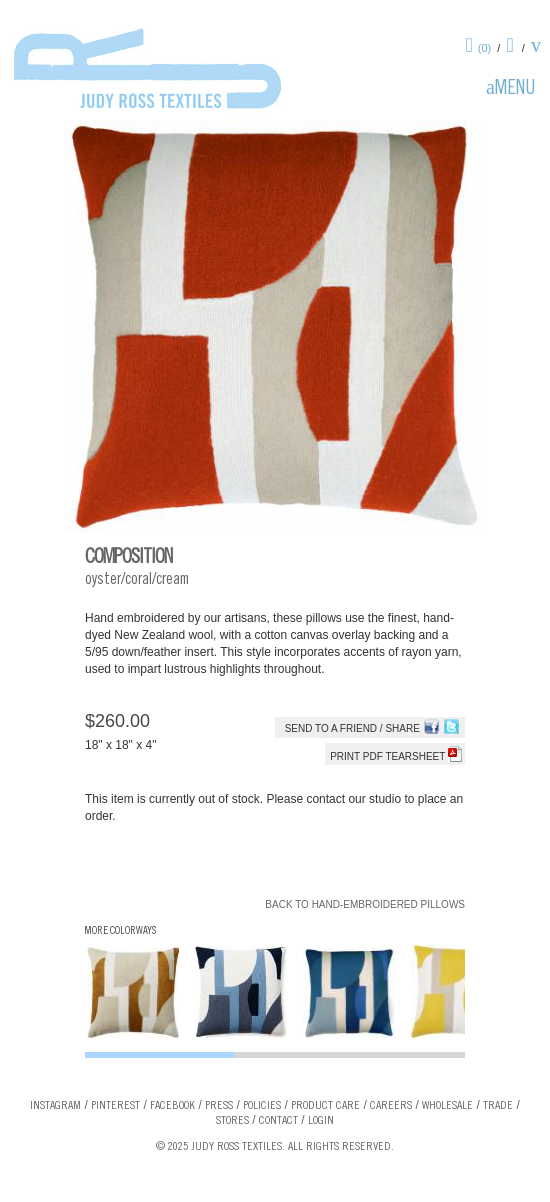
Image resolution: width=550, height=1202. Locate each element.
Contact (278, 1121)
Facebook (172, 1106)
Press (219, 1106)
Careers (391, 1106)
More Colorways (120, 931)
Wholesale (447, 1106)
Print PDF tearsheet (396, 756)
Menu (515, 90)
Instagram (55, 1106)
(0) (484, 48)
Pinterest (115, 1106)
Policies (262, 1106)
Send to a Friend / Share (352, 728)
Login (321, 1121)
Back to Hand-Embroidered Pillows (365, 904)
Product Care (325, 1106)
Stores (232, 1121)
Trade (498, 1106)
